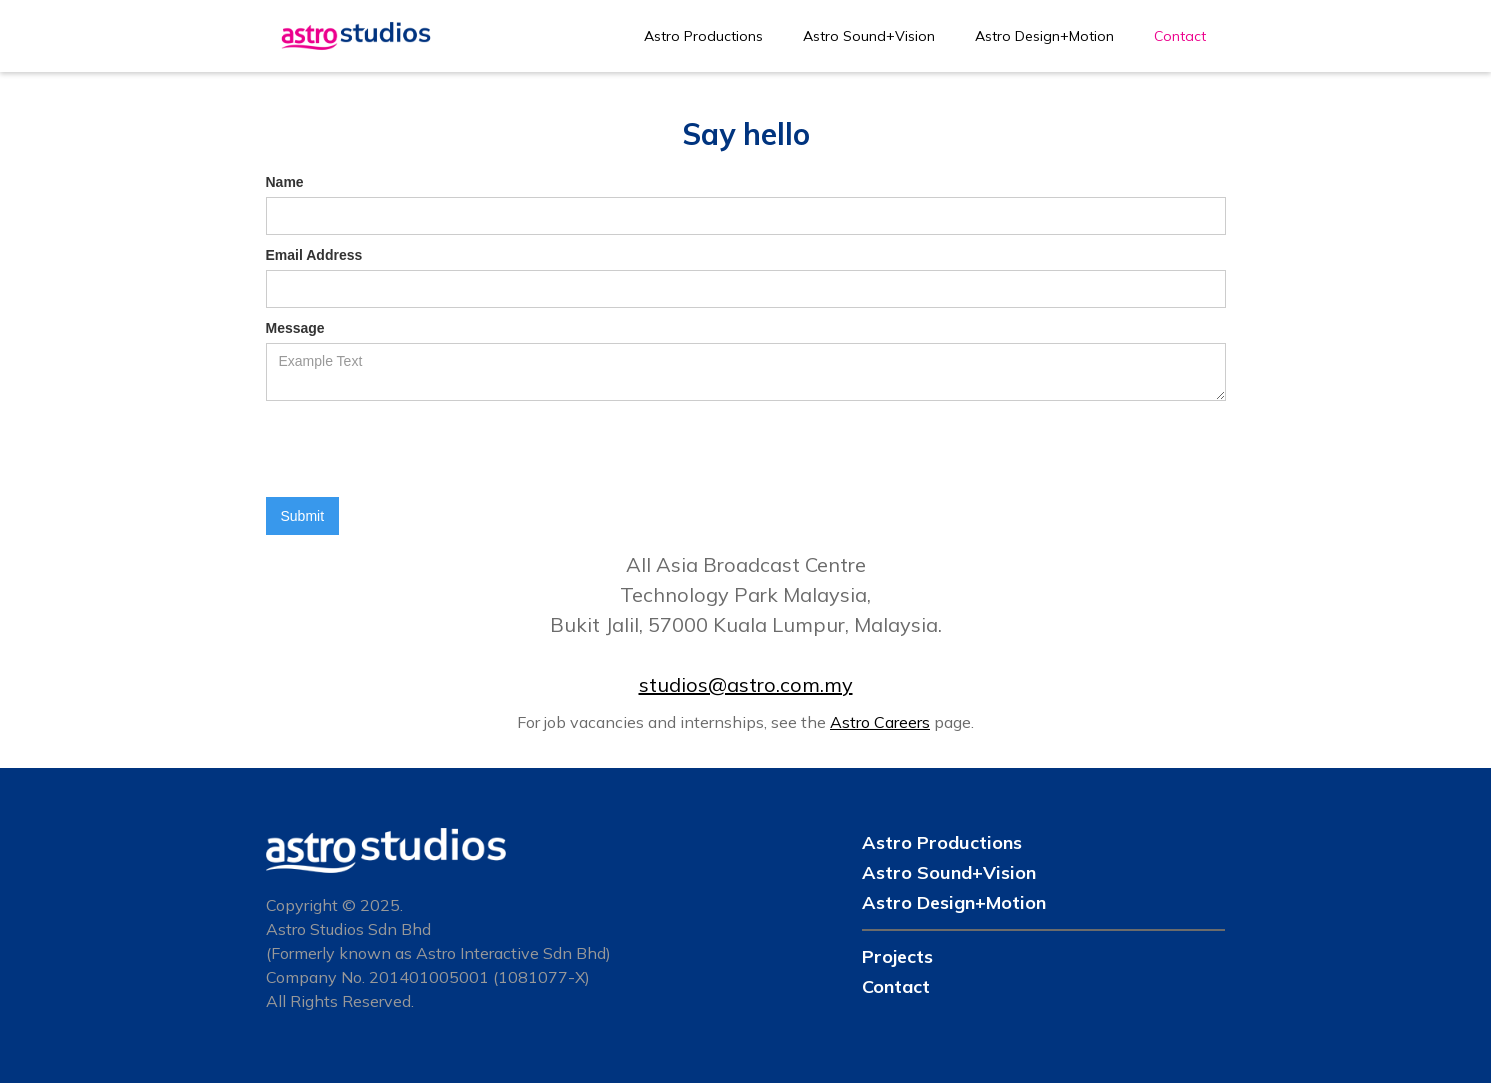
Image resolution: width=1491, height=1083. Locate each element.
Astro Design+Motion (1044, 36)
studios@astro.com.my (746, 684)
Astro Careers (880, 722)
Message (295, 328)
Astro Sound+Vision (869, 36)
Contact (1180, 36)
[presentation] (418, 450)
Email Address (314, 255)
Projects (897, 956)
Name (285, 182)
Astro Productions (703, 36)
